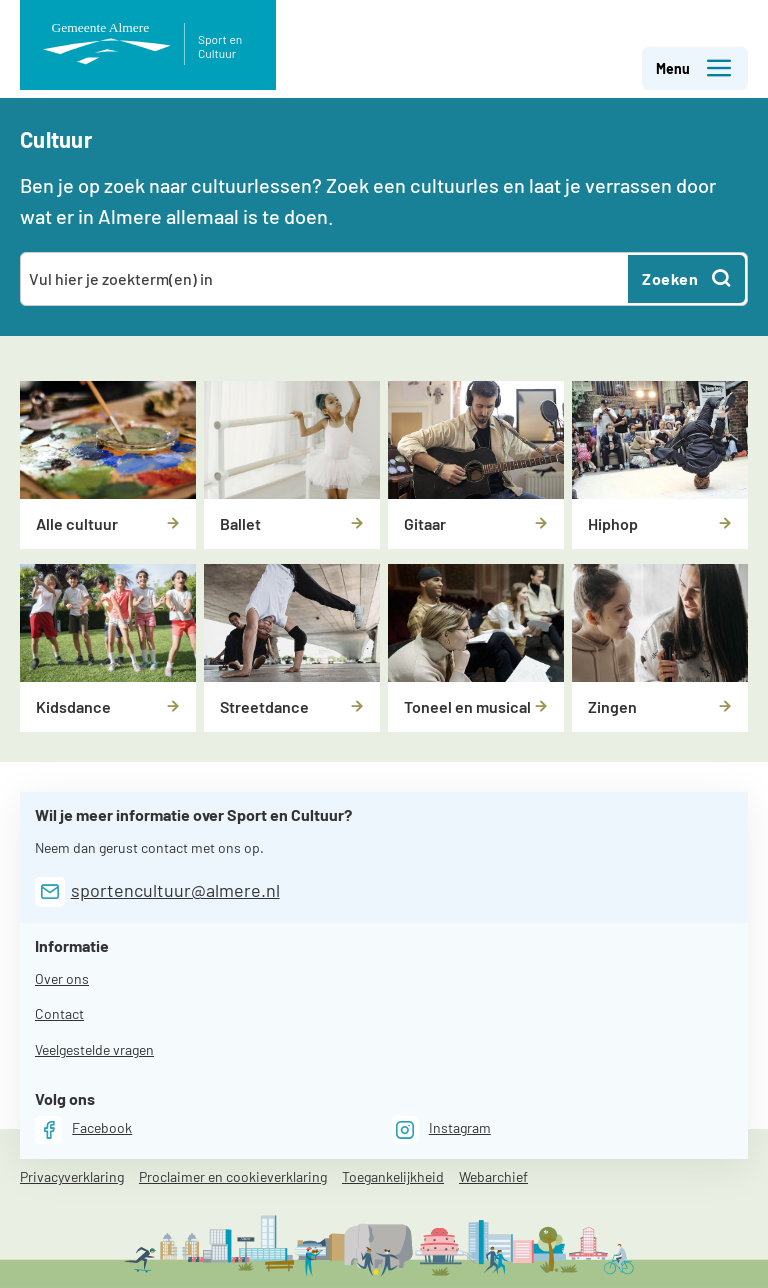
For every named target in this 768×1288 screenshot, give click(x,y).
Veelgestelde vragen (94, 1049)
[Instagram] (441, 1129)
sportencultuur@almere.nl (175, 890)
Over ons (62, 978)
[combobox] (325, 279)
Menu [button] (694, 68)
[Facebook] (83, 1129)
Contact (59, 1013)
